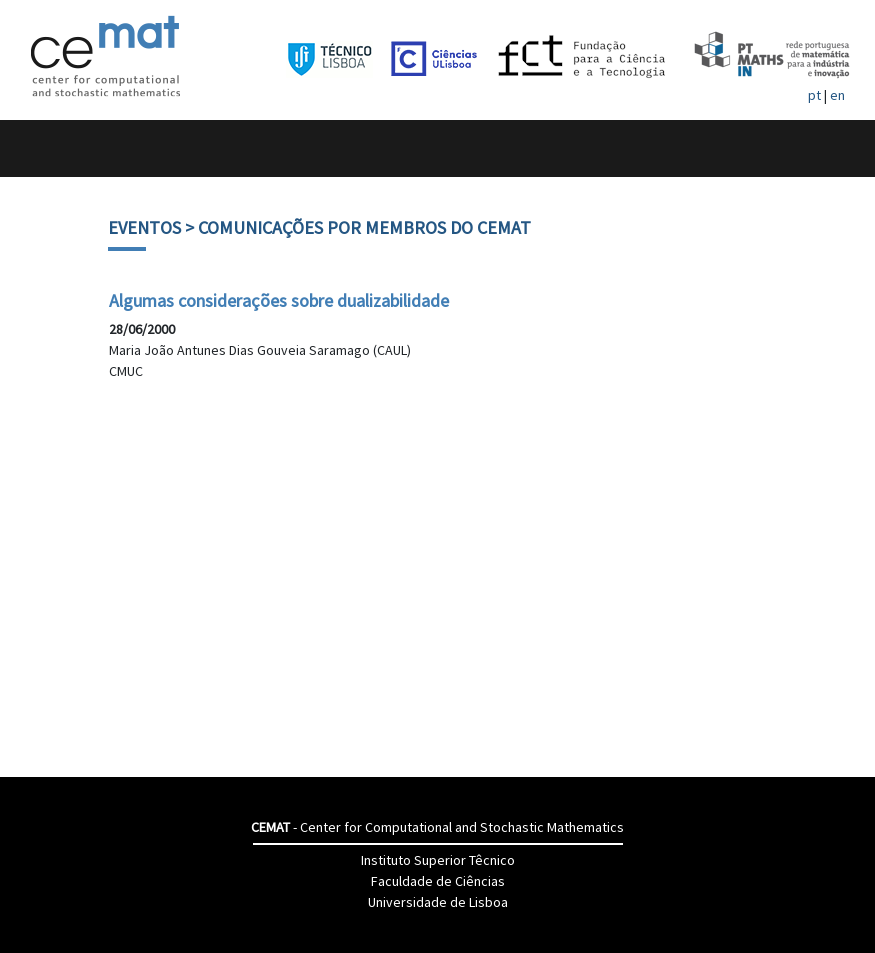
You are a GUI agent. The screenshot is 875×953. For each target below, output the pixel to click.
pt (814, 95)
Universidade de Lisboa (438, 902)
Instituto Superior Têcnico (438, 860)
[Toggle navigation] (36, 148)
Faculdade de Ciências (438, 881)
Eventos (144, 227)
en (837, 95)
